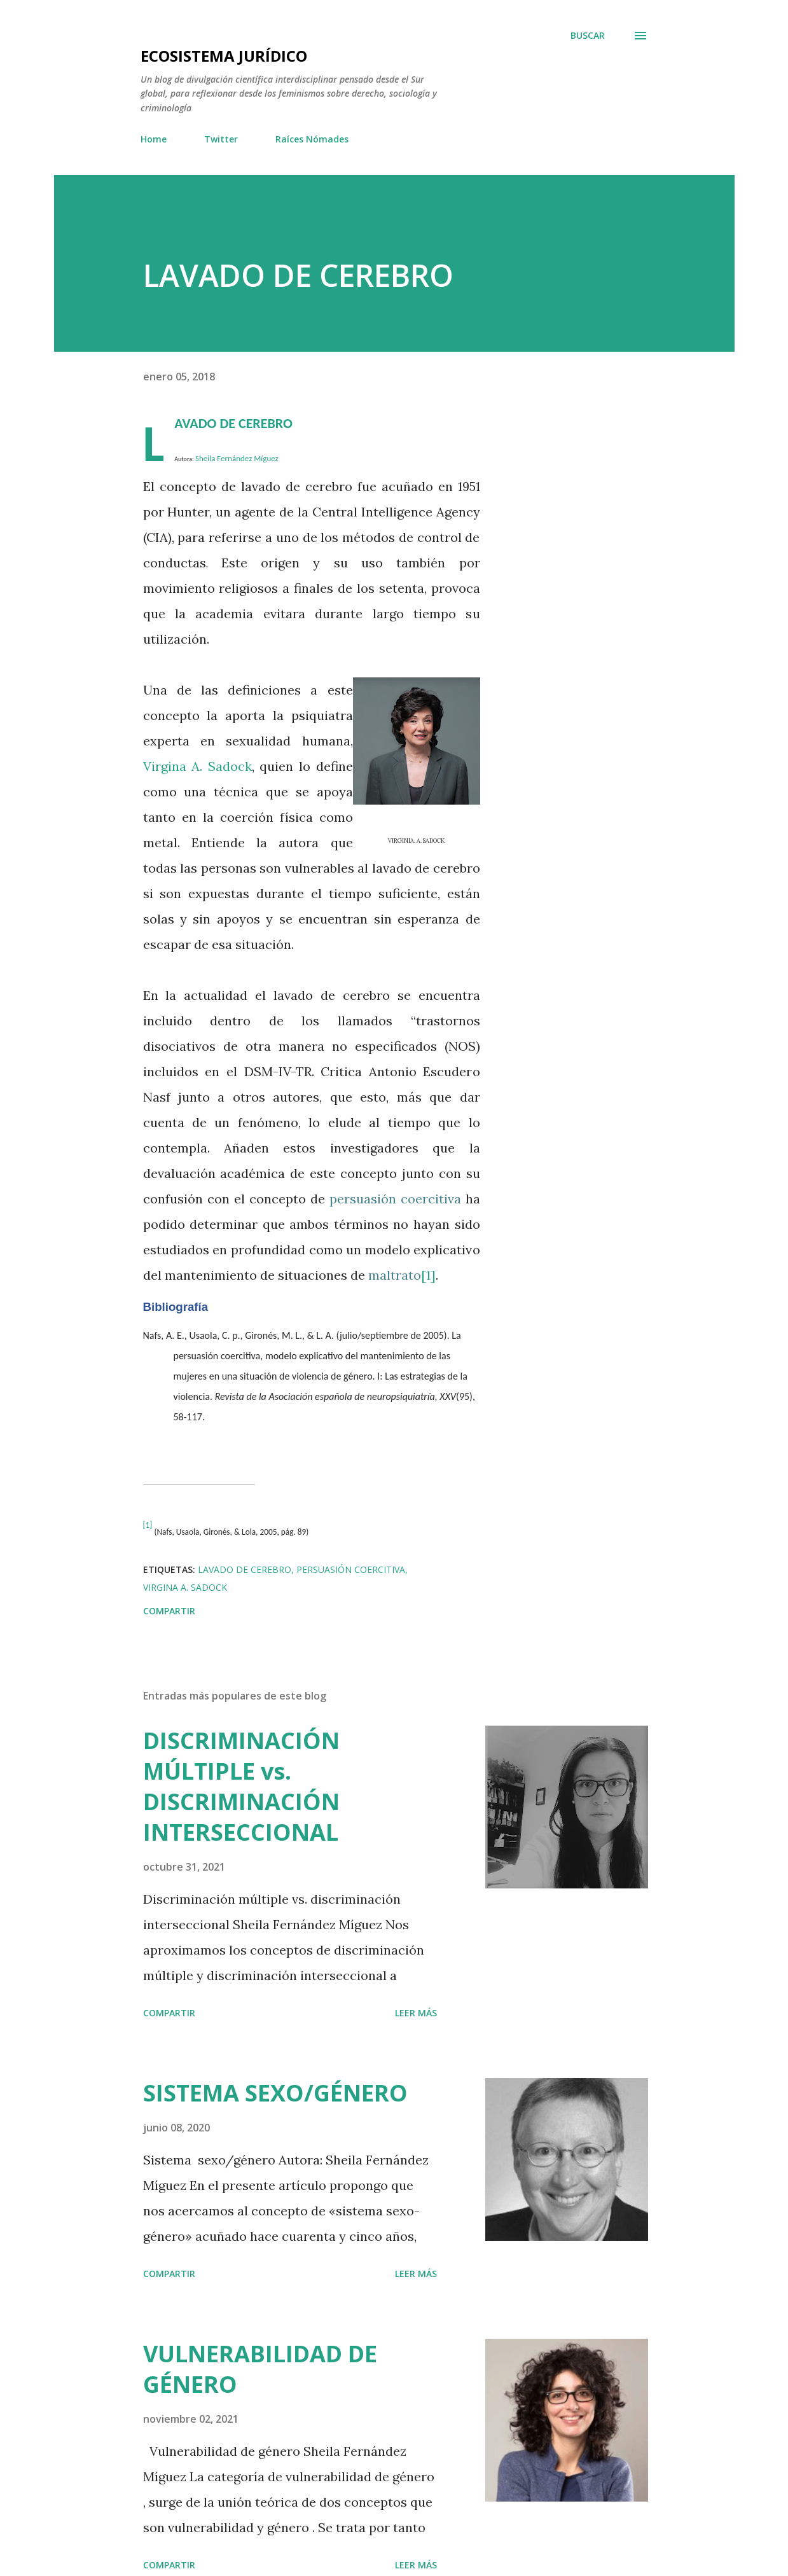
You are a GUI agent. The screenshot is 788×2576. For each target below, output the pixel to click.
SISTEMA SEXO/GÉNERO (275, 2093)
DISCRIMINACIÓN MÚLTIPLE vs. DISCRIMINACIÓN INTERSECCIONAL (241, 1786)
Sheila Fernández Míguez (237, 458)
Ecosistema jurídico (224, 55)
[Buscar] (587, 35)
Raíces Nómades (312, 139)
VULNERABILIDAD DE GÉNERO (260, 2369)
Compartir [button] (169, 1611)
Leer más (416, 2013)
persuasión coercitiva (350, 1569)
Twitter (221, 139)
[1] (428, 1275)
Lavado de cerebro (244, 1569)
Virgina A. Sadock (197, 766)
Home (154, 139)
